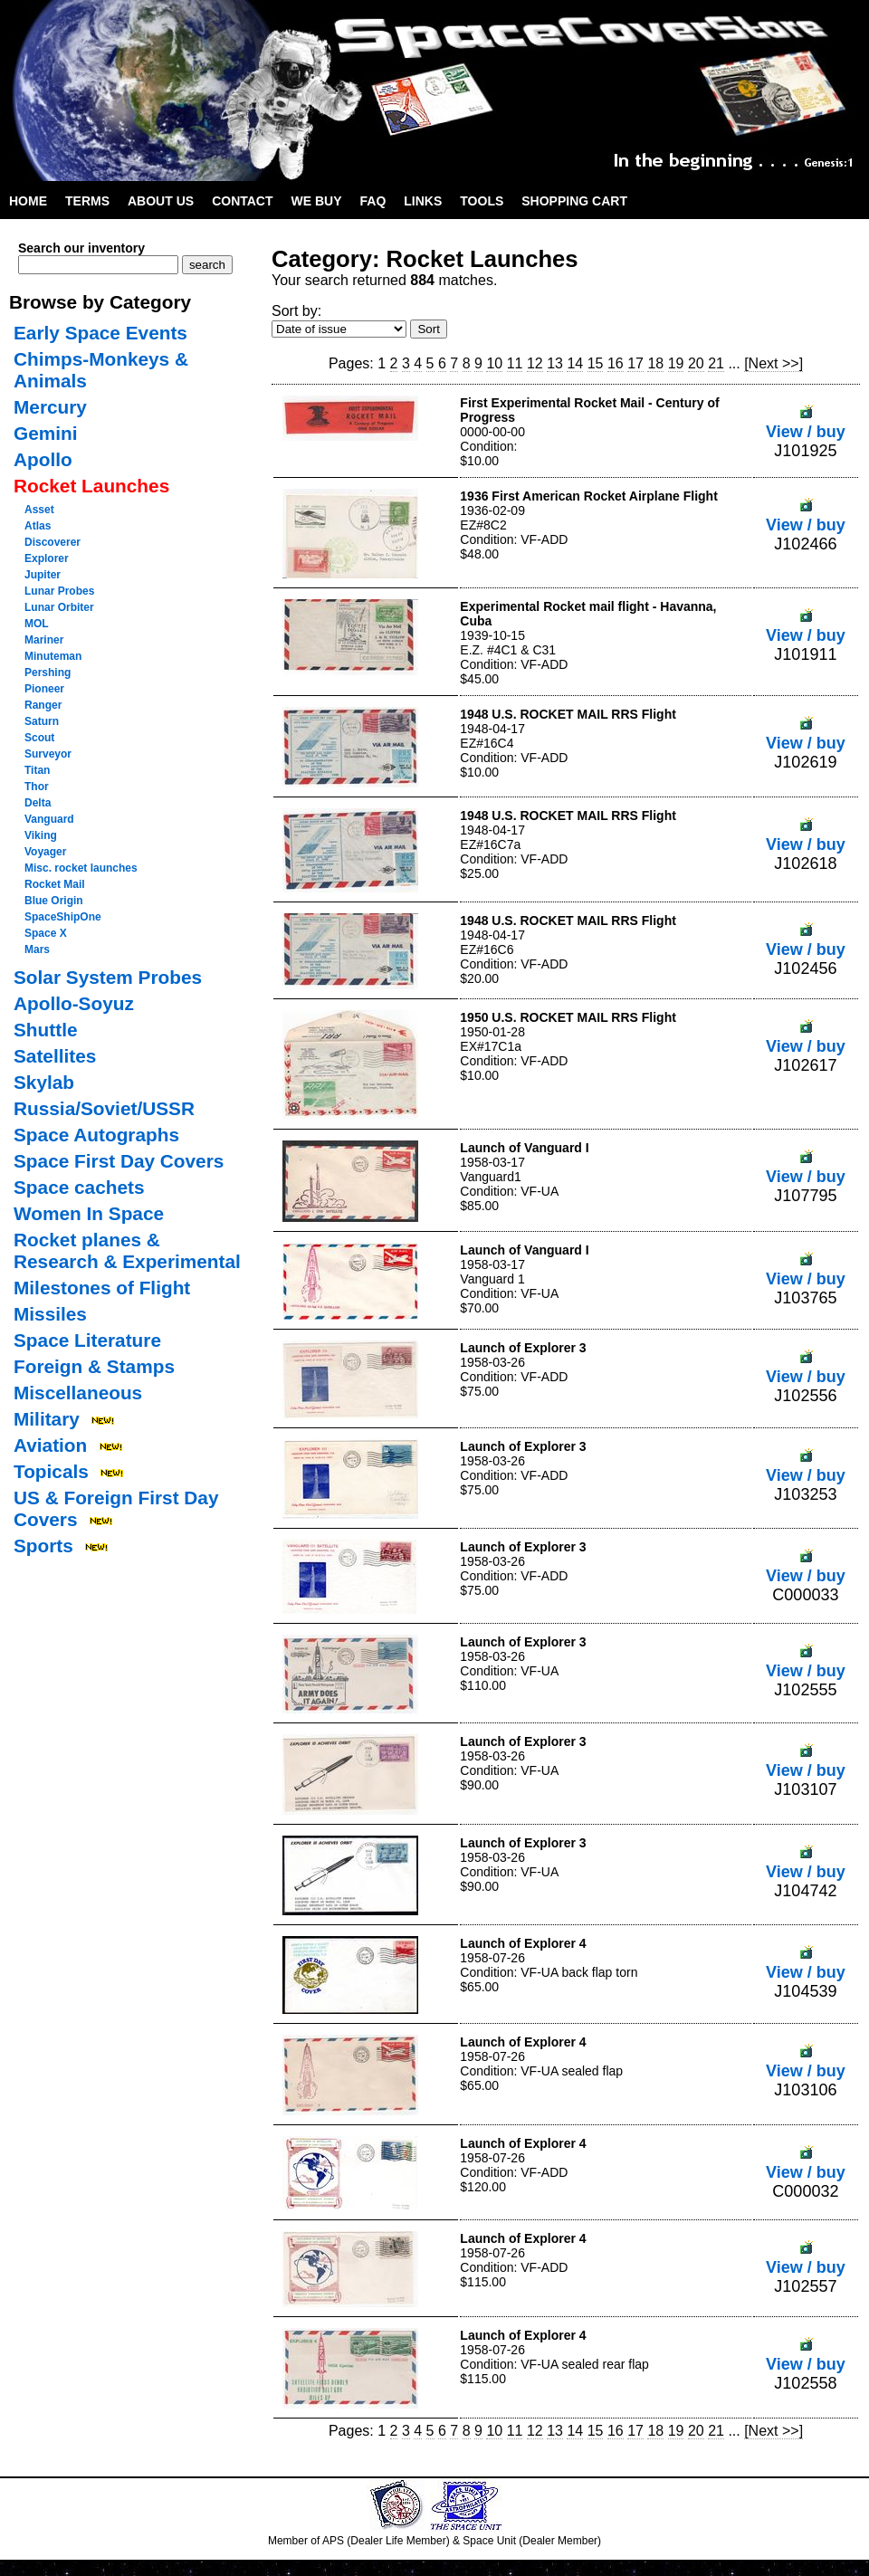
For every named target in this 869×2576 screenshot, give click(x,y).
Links (423, 201)
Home (28, 201)
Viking (40, 835)
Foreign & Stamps (94, 1366)
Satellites (55, 1055)
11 (515, 363)
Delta (37, 803)
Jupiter (42, 574)
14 (575, 363)
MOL (36, 623)
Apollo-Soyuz (74, 1003)
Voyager (45, 851)
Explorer (46, 558)
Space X (45, 933)
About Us (161, 201)
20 (696, 363)
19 (676, 363)
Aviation (50, 1445)
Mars (37, 949)
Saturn (41, 721)
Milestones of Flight (102, 1287)
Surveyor (48, 754)
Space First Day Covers (119, 1160)
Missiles (50, 1313)
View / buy (805, 422)
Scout (39, 737)
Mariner (43, 640)
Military (47, 1418)
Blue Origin (53, 900)
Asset (39, 509)
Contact (242, 201)
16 (615, 363)
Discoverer (52, 542)
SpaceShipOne (62, 917)
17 (635, 363)
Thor (36, 786)
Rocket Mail (54, 884)
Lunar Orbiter (59, 607)
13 (555, 363)
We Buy (316, 201)
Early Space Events (100, 332)
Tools (481, 201)
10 (494, 363)
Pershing (47, 672)
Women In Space (89, 1213)
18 (655, 363)
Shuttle (45, 1029)
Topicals (51, 1471)
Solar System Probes (108, 977)
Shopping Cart (574, 201)
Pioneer (44, 688)
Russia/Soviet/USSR (104, 1108)
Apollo (43, 459)
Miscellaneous (78, 1392)
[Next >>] (773, 363)
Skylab (44, 1082)
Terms (87, 201)
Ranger (43, 705)
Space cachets (79, 1187)
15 (595, 363)
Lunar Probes (59, 591)
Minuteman (52, 656)
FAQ (373, 201)
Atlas (37, 526)
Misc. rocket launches (81, 868)
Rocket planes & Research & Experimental (127, 1250)
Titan (37, 770)
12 (535, 363)
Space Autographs (96, 1134)
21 (716, 363)
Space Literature (87, 1340)
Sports (43, 1545)
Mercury (50, 406)
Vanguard (49, 819)
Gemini (46, 433)
